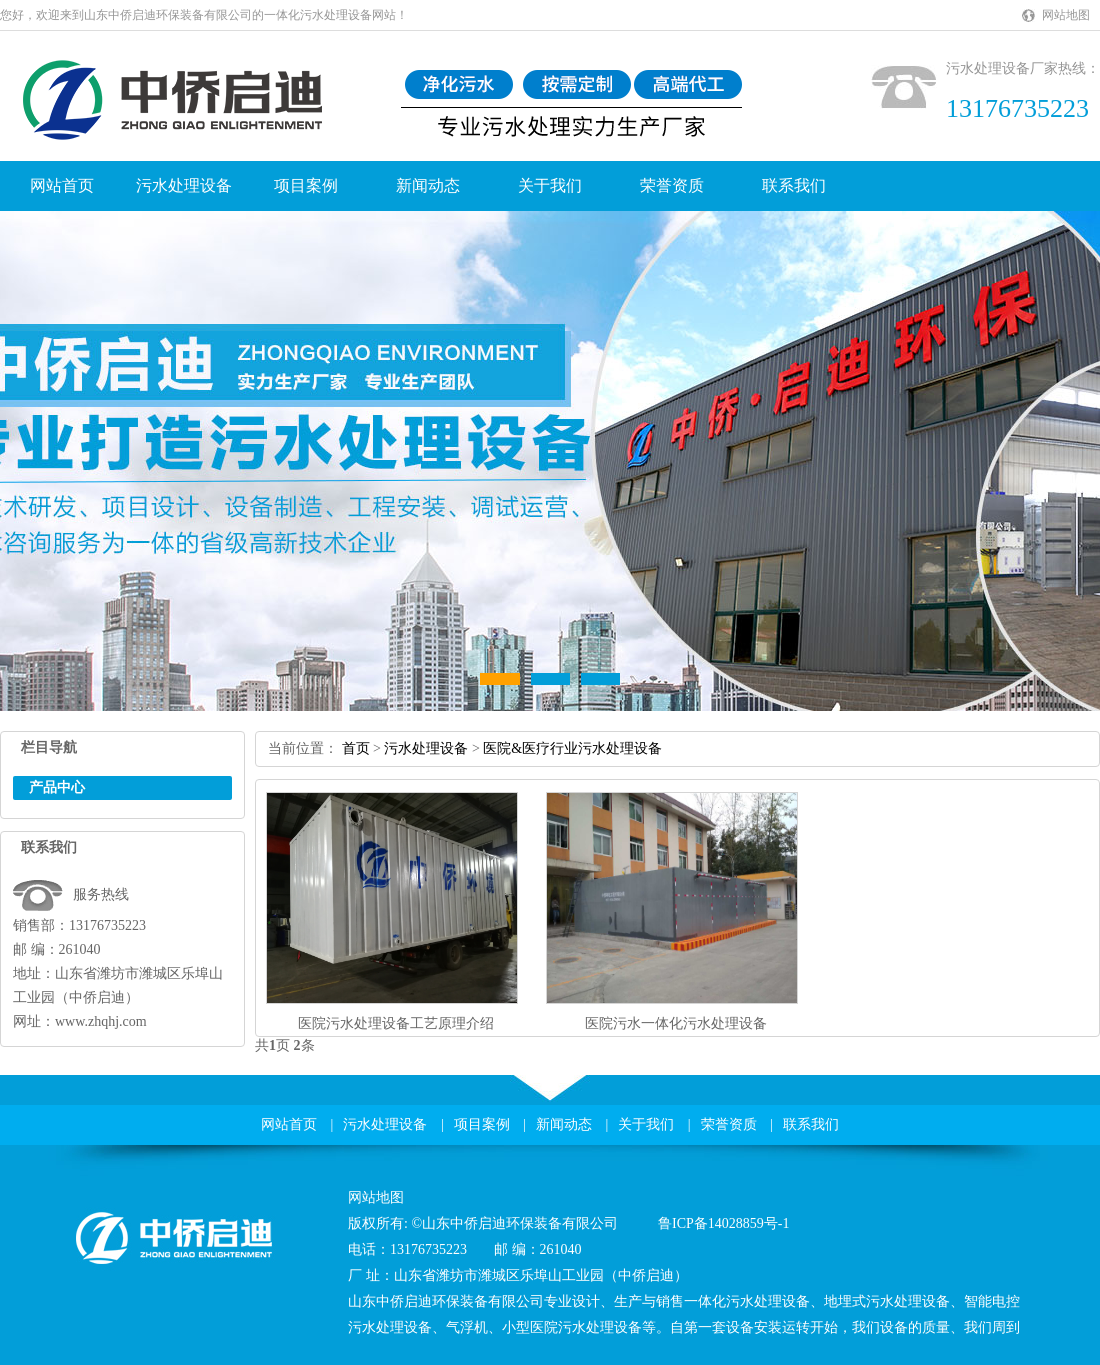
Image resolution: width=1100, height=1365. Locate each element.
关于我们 (550, 185)
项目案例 (306, 185)
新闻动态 (428, 185)
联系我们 (794, 185)
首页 (356, 748)
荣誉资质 (672, 185)
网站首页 (62, 185)
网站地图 (1066, 15)
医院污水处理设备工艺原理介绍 (396, 1023)
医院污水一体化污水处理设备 (676, 1023)
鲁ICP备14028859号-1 (723, 1223)
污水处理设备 (184, 185)
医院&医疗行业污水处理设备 (572, 748)
